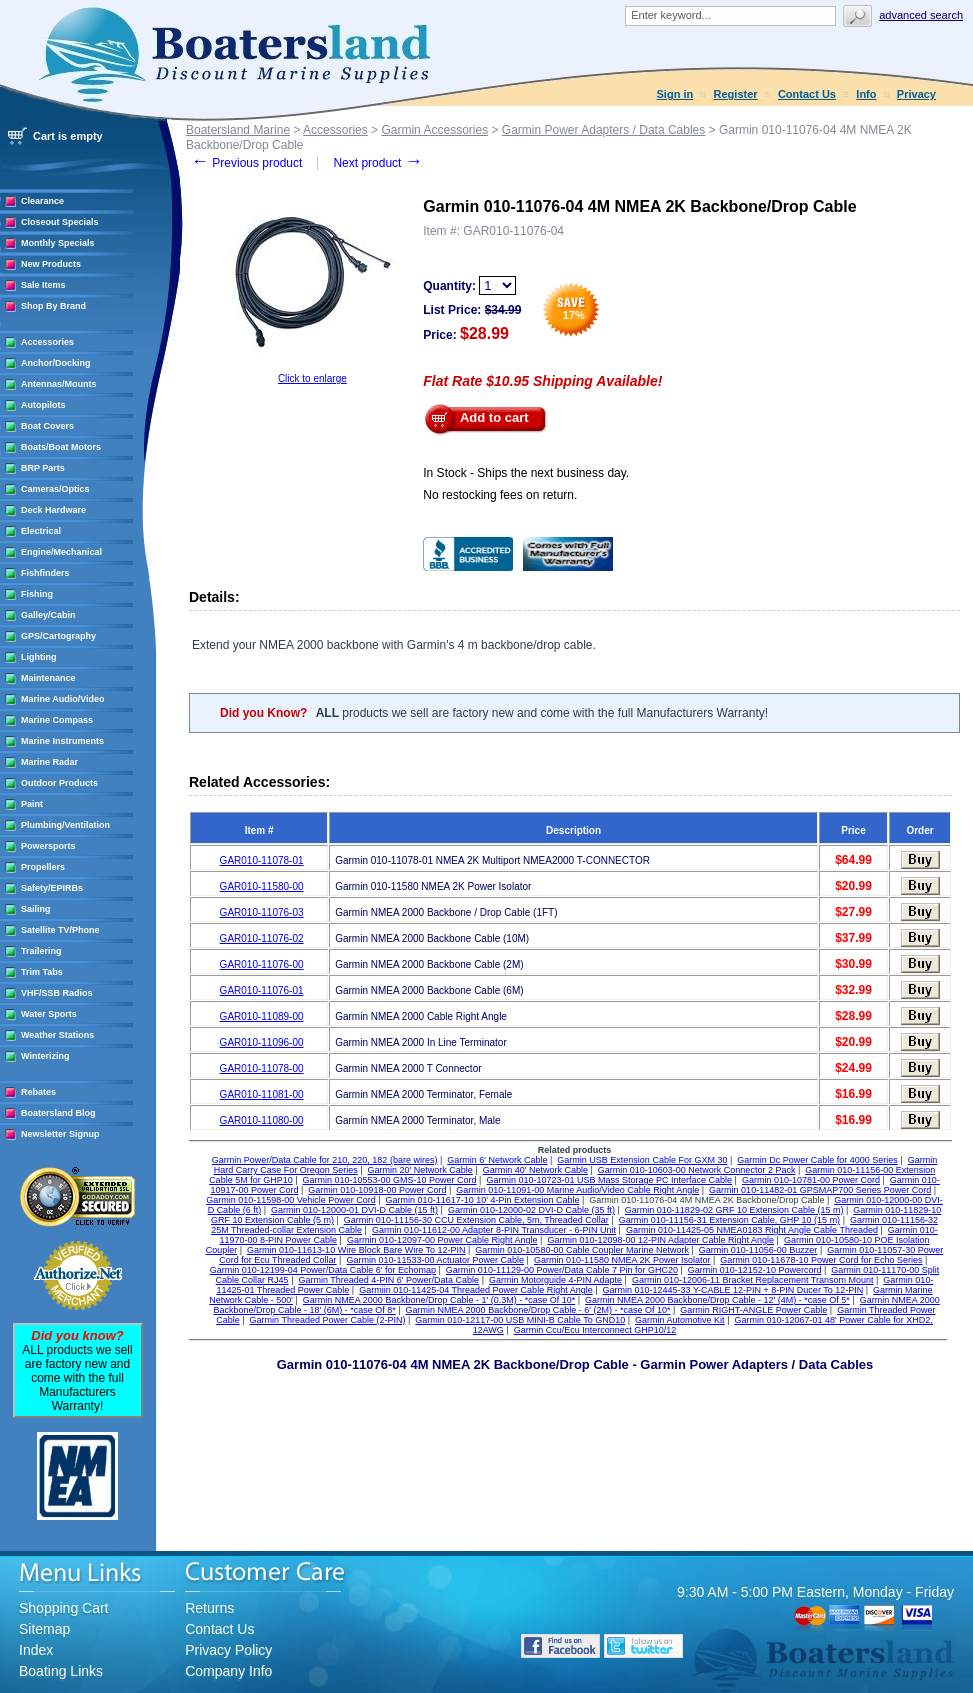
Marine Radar (49, 762)
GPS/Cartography (58, 636)
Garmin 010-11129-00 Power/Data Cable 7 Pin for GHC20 (562, 1270)
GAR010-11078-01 (262, 860)
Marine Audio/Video (63, 699)
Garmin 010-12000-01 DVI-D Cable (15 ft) (354, 1210)
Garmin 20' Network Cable (420, 1170)
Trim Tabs (42, 972)
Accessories (47, 342)
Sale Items (43, 285)
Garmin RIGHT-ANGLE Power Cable (753, 1310)
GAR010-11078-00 (262, 1068)
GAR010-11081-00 (262, 1094)
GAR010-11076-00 (262, 964)
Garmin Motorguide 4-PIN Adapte (555, 1280)
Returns (209, 1608)
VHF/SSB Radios (57, 993)
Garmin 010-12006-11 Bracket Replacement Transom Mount (753, 1280)
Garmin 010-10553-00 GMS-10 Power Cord (390, 1180)
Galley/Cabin (48, 615)
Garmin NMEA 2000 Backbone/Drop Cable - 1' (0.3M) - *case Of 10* (439, 1300)
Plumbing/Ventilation (65, 825)
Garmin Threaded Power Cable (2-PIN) (328, 1320)
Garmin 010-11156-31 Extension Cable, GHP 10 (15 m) (729, 1220)
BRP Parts (43, 468)
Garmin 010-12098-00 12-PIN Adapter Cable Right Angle (660, 1240)
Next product (377, 163)
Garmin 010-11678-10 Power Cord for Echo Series (821, 1260)
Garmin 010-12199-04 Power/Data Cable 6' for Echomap (323, 1270)
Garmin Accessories (434, 130)
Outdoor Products (59, 783)
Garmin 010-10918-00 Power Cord (377, 1190)
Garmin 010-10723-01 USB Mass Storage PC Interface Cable (609, 1180)
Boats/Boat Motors (61, 447)
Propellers (43, 867)
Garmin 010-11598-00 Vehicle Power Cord (291, 1200)
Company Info (228, 1671)
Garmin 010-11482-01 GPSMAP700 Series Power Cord (820, 1190)
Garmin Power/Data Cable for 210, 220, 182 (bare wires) (325, 1160)
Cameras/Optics (55, 489)
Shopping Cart (64, 1608)
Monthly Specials (58, 243)
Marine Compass (57, 720)
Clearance (42, 201)
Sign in (675, 94)
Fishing (37, 594)
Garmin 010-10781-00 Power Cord (811, 1180)
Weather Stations (57, 1035)
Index (36, 1650)
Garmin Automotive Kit (680, 1320)
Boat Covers (47, 426)
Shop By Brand (53, 306)
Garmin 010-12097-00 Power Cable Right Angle (442, 1240)
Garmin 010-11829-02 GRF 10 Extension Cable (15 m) (734, 1210)
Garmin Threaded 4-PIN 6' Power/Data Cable (388, 1280)
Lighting (39, 657)
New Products (51, 264)
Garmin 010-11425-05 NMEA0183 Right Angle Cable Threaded (752, 1230)
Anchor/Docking (56, 363)
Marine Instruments (62, 741)
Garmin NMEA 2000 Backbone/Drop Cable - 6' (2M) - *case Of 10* (538, 1310)
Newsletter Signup (60, 1134)
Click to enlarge (312, 378)
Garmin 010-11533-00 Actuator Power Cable (435, 1260)
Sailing (36, 909)
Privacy (916, 94)
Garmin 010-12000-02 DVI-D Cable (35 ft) (531, 1210)
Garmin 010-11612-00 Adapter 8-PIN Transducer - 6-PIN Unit (494, 1230)
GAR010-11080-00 (262, 1120)
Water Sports (49, 1014)
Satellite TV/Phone (60, 930)
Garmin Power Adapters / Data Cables (603, 130)
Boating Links (61, 1671)
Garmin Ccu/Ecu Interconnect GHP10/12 (595, 1330)
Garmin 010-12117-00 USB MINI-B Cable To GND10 (520, 1320)
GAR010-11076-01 (262, 990)
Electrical (41, 531)
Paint (32, 804)
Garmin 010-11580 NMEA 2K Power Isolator (622, 1260)
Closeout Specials (60, 222)
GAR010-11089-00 (262, 1016)
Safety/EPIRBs (52, 888)
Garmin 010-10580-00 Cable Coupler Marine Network (582, 1250)
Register (736, 94)
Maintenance (48, 678)
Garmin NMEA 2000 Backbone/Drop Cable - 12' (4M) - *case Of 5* (717, 1300)
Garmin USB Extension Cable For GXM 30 (642, 1160)
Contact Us (807, 94)
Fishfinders (45, 573)
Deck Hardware (53, 510)
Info (866, 94)
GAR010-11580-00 (262, 886)
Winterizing (45, 1056)
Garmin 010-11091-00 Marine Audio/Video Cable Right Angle (577, 1190)
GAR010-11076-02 (262, 938)
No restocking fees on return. (500, 495)
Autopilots (43, 405)
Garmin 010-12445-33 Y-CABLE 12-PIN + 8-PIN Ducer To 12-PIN (733, 1290)
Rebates (38, 1092)
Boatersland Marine (238, 130)
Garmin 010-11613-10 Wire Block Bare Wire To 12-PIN (356, 1250)
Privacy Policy (228, 1650)
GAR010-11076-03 (262, 912)
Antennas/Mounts (59, 384)
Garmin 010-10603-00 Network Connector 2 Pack (697, 1170)
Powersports (48, 846)
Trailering (41, 951)
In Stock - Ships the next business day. (526, 473)
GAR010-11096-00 (262, 1042)
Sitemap (44, 1629)
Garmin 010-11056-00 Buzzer (758, 1250)
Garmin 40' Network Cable (535, 1170)
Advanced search (921, 15)
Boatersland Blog (58, 1113)
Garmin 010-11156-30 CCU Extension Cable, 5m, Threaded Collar (476, 1220)
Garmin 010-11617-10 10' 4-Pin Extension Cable (483, 1200)
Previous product (246, 163)
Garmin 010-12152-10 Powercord (755, 1270)
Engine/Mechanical (61, 552)
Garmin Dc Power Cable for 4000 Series (817, 1160)
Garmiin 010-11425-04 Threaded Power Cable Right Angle (475, 1290)
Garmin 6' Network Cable (497, 1160)
